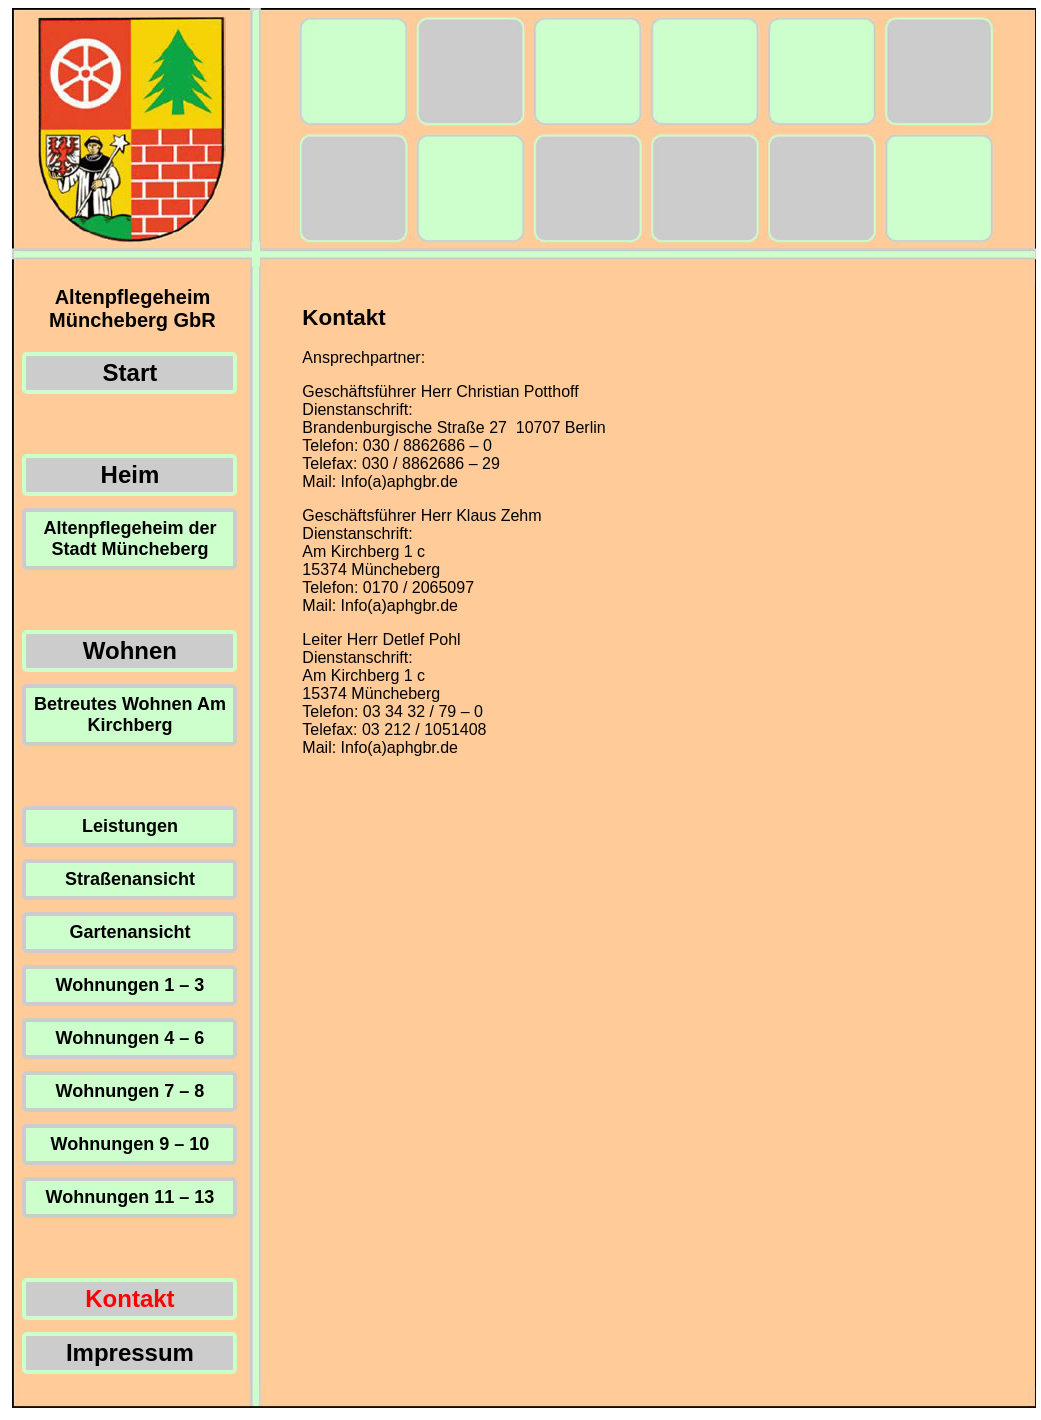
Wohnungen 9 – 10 (130, 1144)
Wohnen (130, 650)
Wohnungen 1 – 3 (130, 985)
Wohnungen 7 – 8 (130, 1091)
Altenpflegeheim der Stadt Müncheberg (129, 538)
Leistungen (130, 826)
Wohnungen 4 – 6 (130, 1038)
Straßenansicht (130, 879)
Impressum (130, 1352)
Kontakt (129, 1298)
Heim (130, 474)
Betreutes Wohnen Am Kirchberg (130, 714)
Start (130, 372)
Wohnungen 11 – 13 (130, 1197)
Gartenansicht (129, 932)
